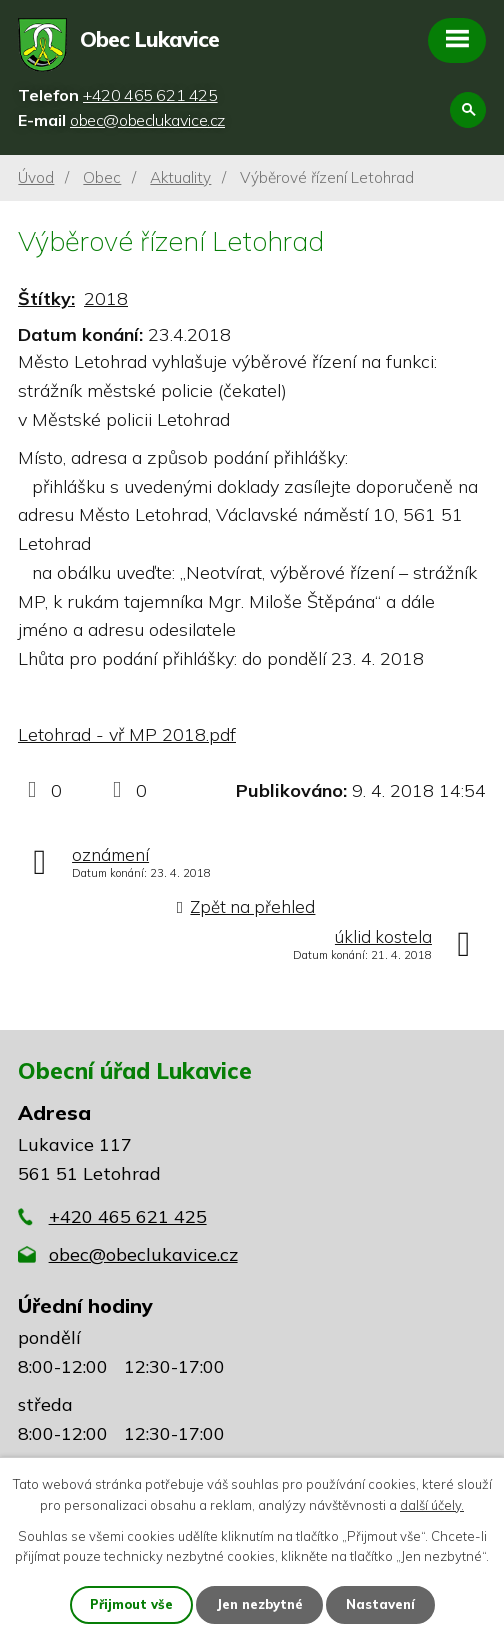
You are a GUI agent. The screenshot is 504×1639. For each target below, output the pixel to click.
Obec (102, 177)
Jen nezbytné (259, 1604)
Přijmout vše (131, 1604)
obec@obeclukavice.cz (143, 1254)
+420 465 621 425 (128, 1216)
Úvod (36, 177)
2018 (106, 298)
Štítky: (46, 298)
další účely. (432, 1505)
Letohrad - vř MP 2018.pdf (127, 734)
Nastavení (380, 1604)
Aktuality (180, 177)
